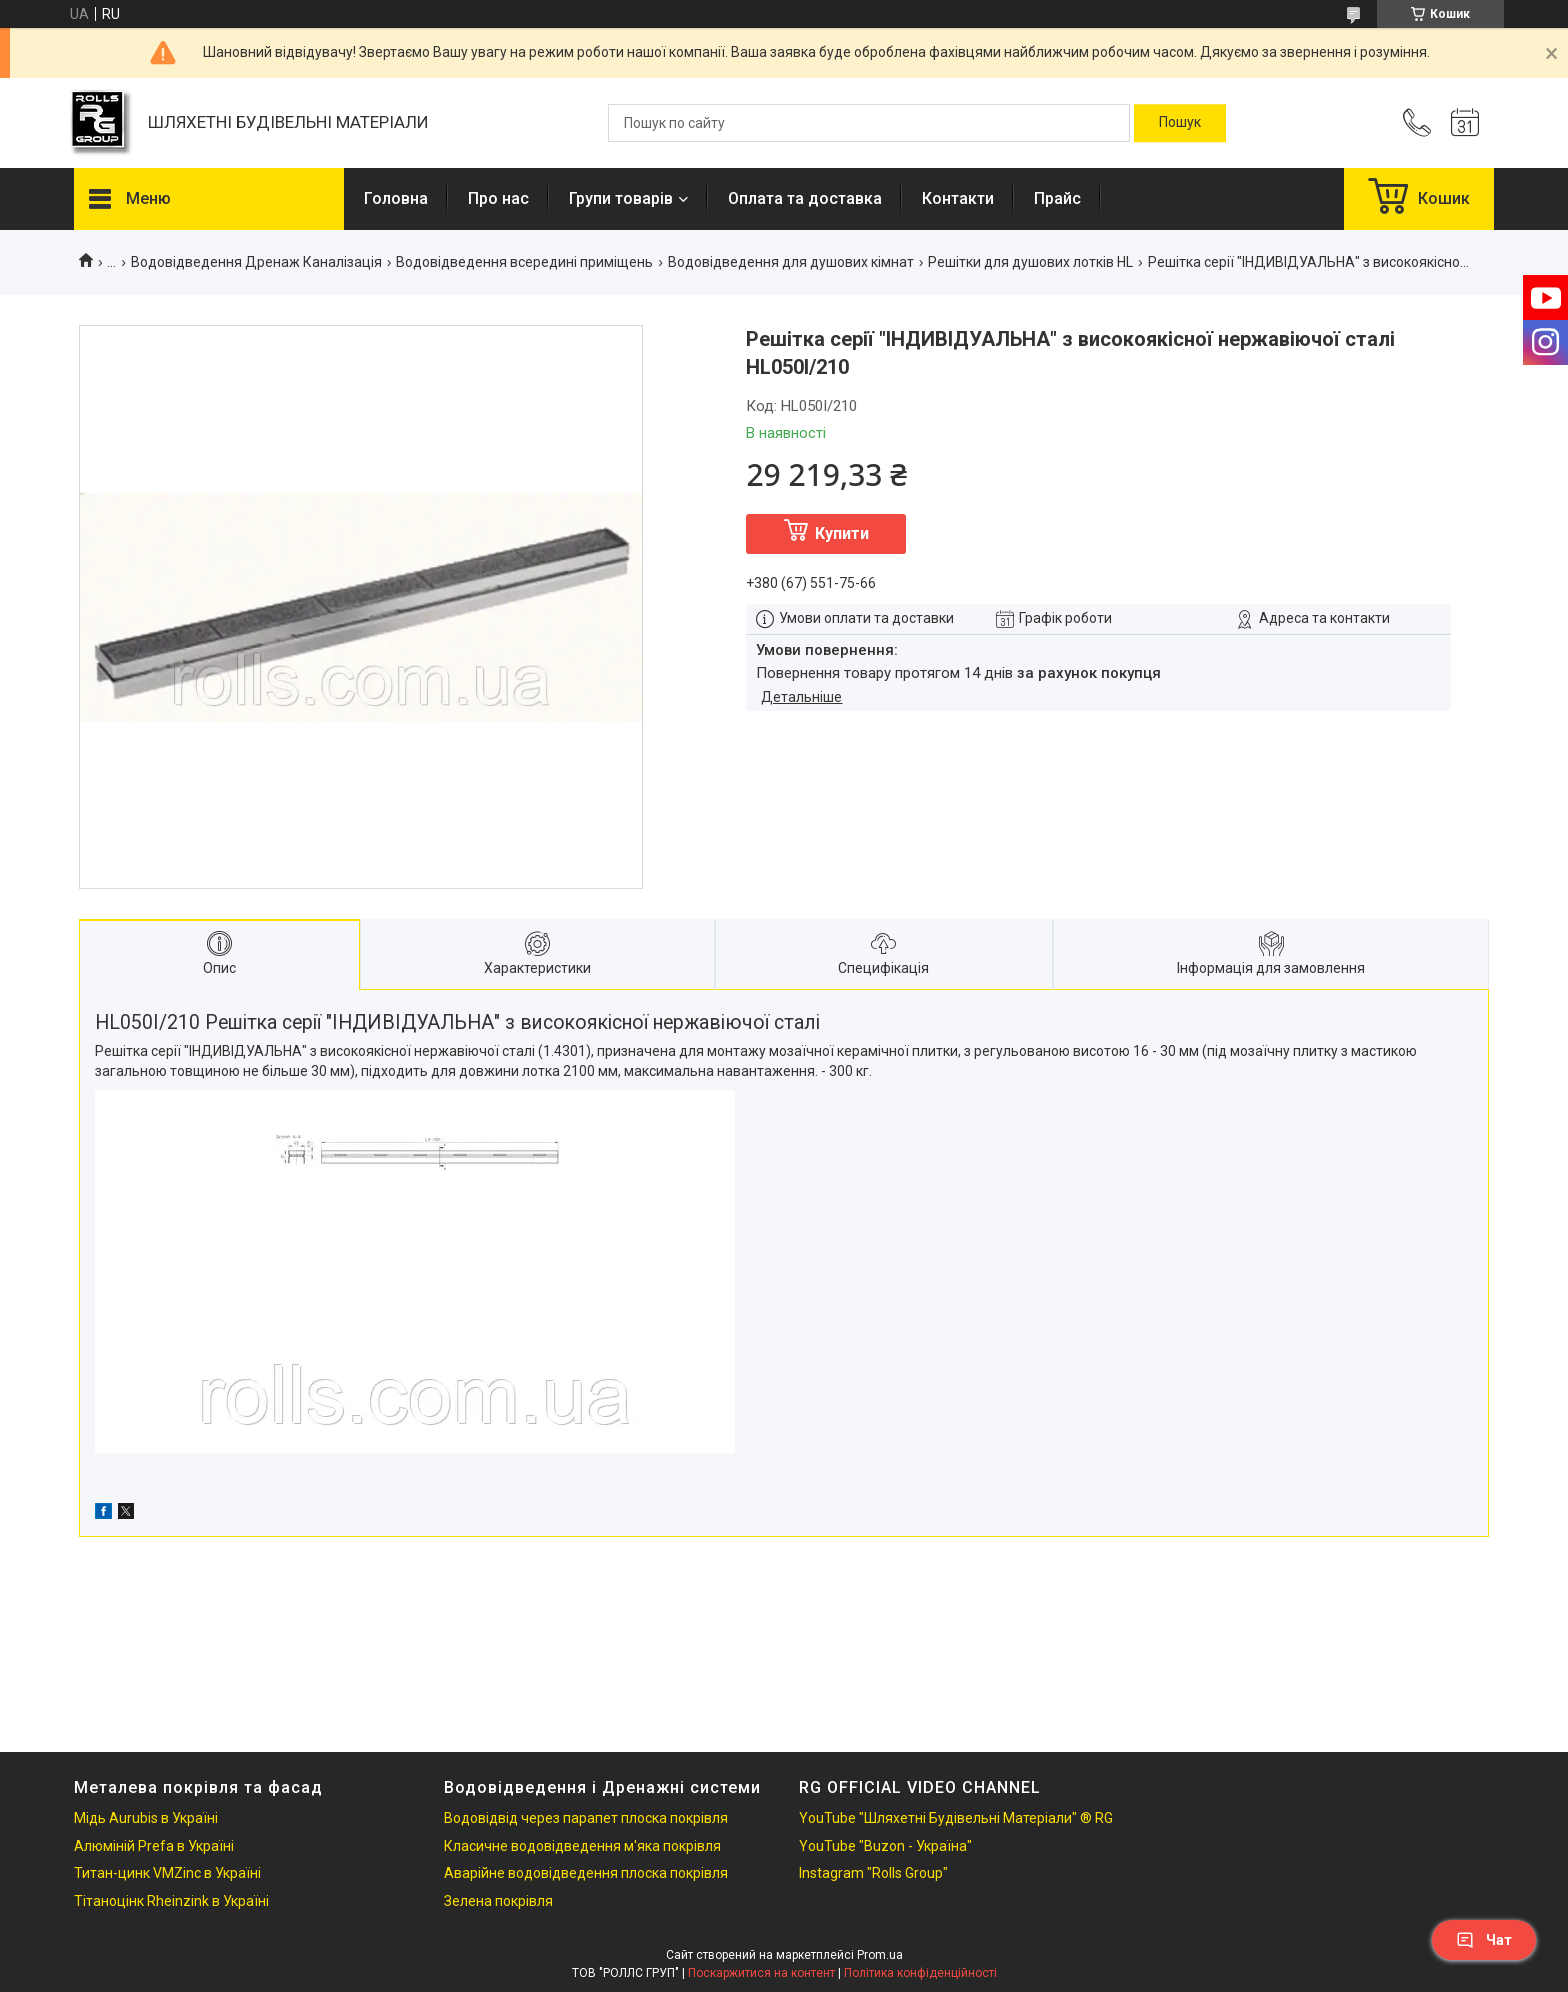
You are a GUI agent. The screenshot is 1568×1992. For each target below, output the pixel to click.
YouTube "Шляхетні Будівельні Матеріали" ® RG (956, 1818)
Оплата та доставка (805, 198)
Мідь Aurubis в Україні (146, 1818)
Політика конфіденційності (920, 1973)
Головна (396, 198)
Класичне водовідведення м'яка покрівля (582, 1846)
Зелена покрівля (498, 1901)
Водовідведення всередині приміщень (524, 262)
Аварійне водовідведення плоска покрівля (586, 1873)
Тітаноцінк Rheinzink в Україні (171, 1901)
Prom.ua (880, 1955)
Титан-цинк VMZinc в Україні (167, 1873)
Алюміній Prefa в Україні (154, 1846)
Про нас (498, 198)
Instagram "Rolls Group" (873, 1873)
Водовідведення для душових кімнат (791, 262)
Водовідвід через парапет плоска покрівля (586, 1818)
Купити (842, 533)
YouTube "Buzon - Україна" (885, 1846)
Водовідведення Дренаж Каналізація (256, 262)
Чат (1484, 1940)
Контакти (958, 198)
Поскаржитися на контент (761, 1973)
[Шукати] (1180, 123)
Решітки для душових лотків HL (1030, 262)
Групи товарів (621, 198)
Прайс (1057, 198)
